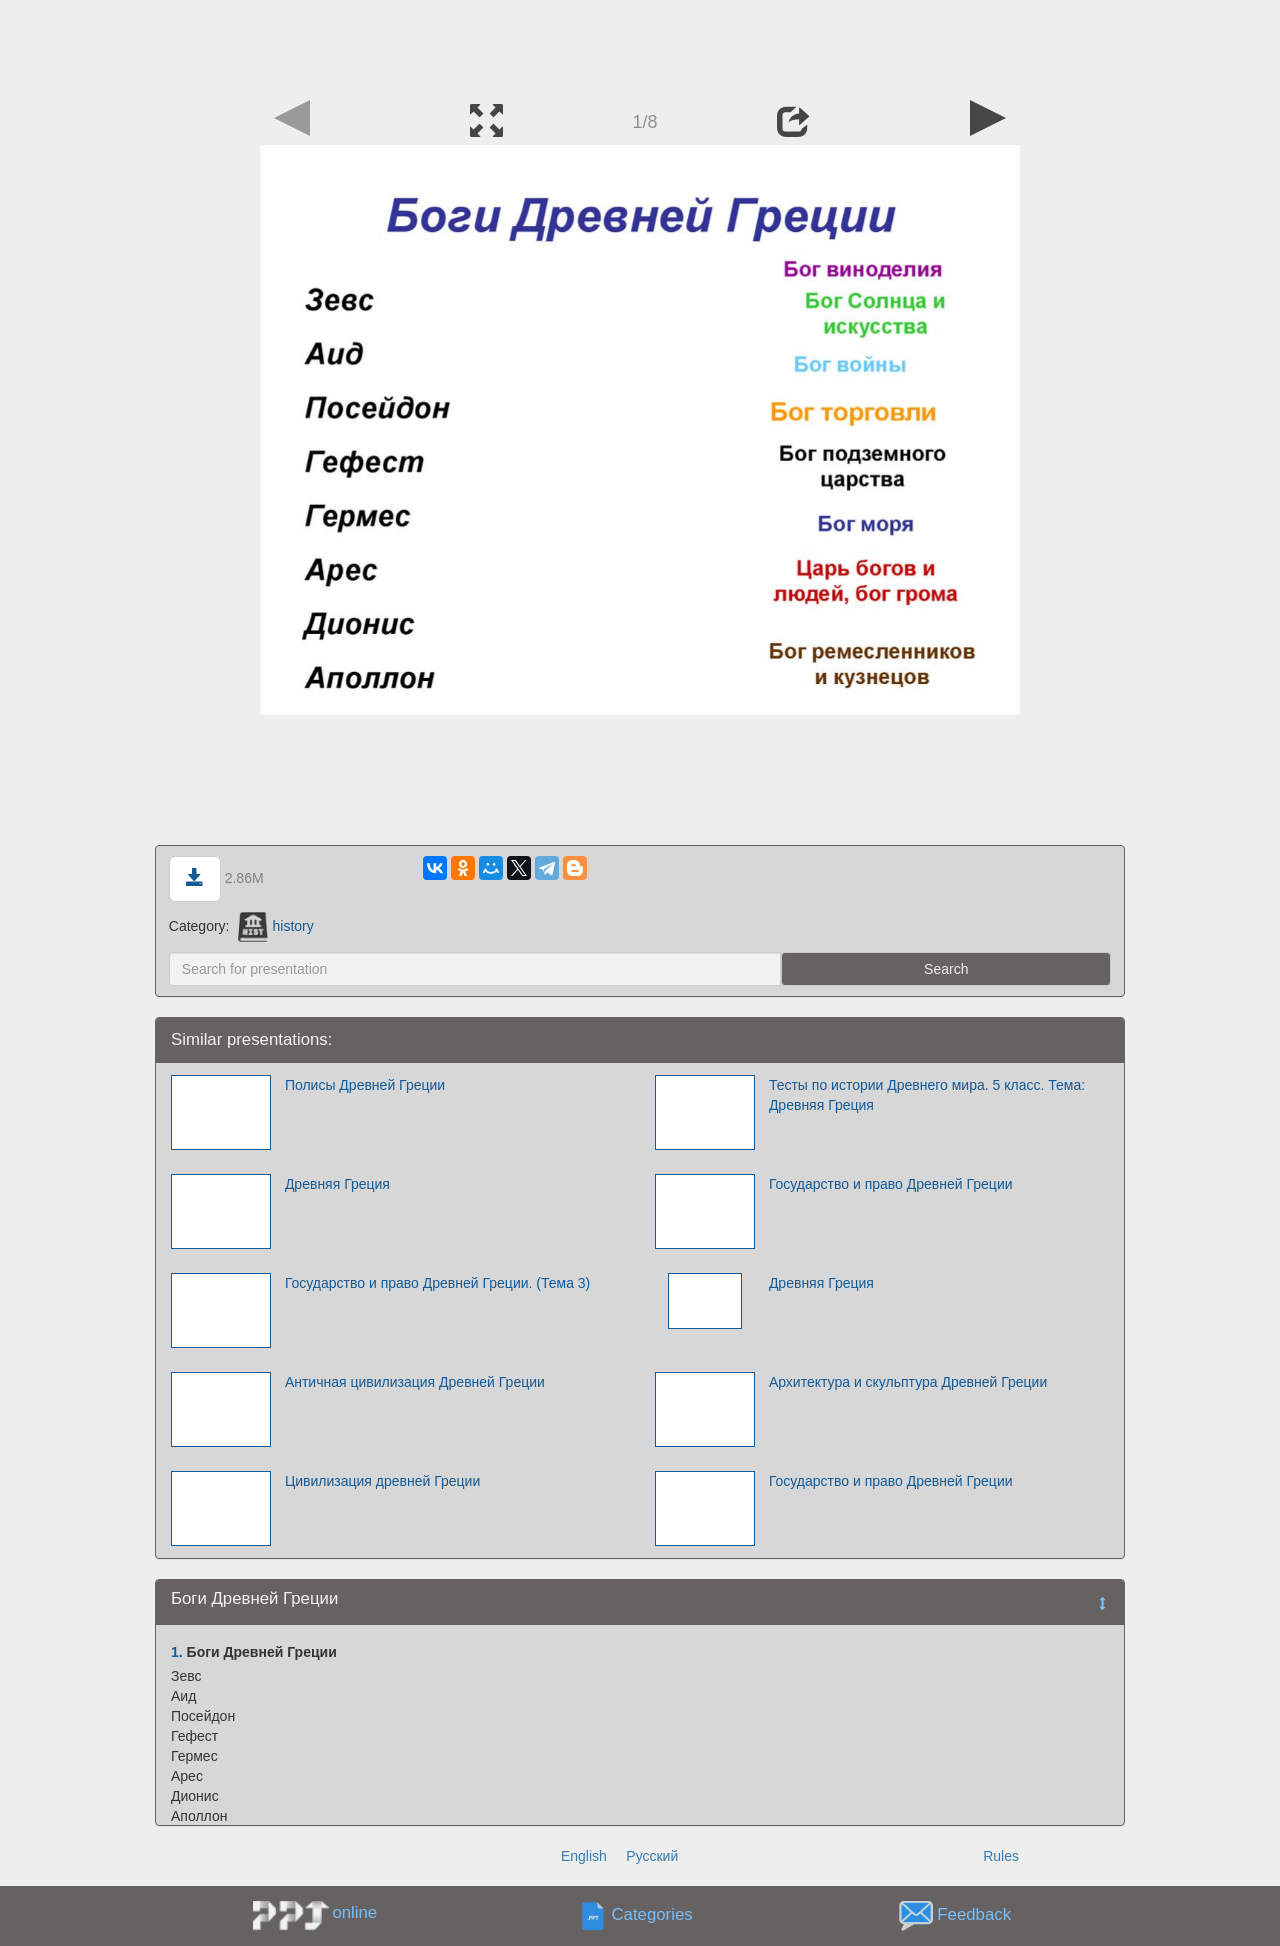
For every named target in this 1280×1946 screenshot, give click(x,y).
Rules (1001, 1856)
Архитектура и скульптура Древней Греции (908, 1382)
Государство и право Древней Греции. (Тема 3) (437, 1283)
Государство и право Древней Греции (891, 1184)
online (354, 1912)
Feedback (974, 1915)
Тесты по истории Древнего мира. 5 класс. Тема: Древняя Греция (927, 1095)
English (584, 1856)
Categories (652, 1915)
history (275, 926)
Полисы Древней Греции (365, 1085)
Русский (652, 1856)
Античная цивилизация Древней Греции (415, 1382)
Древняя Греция (337, 1184)
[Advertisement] (640, 45)
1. (177, 1652)
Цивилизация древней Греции (382, 1481)
